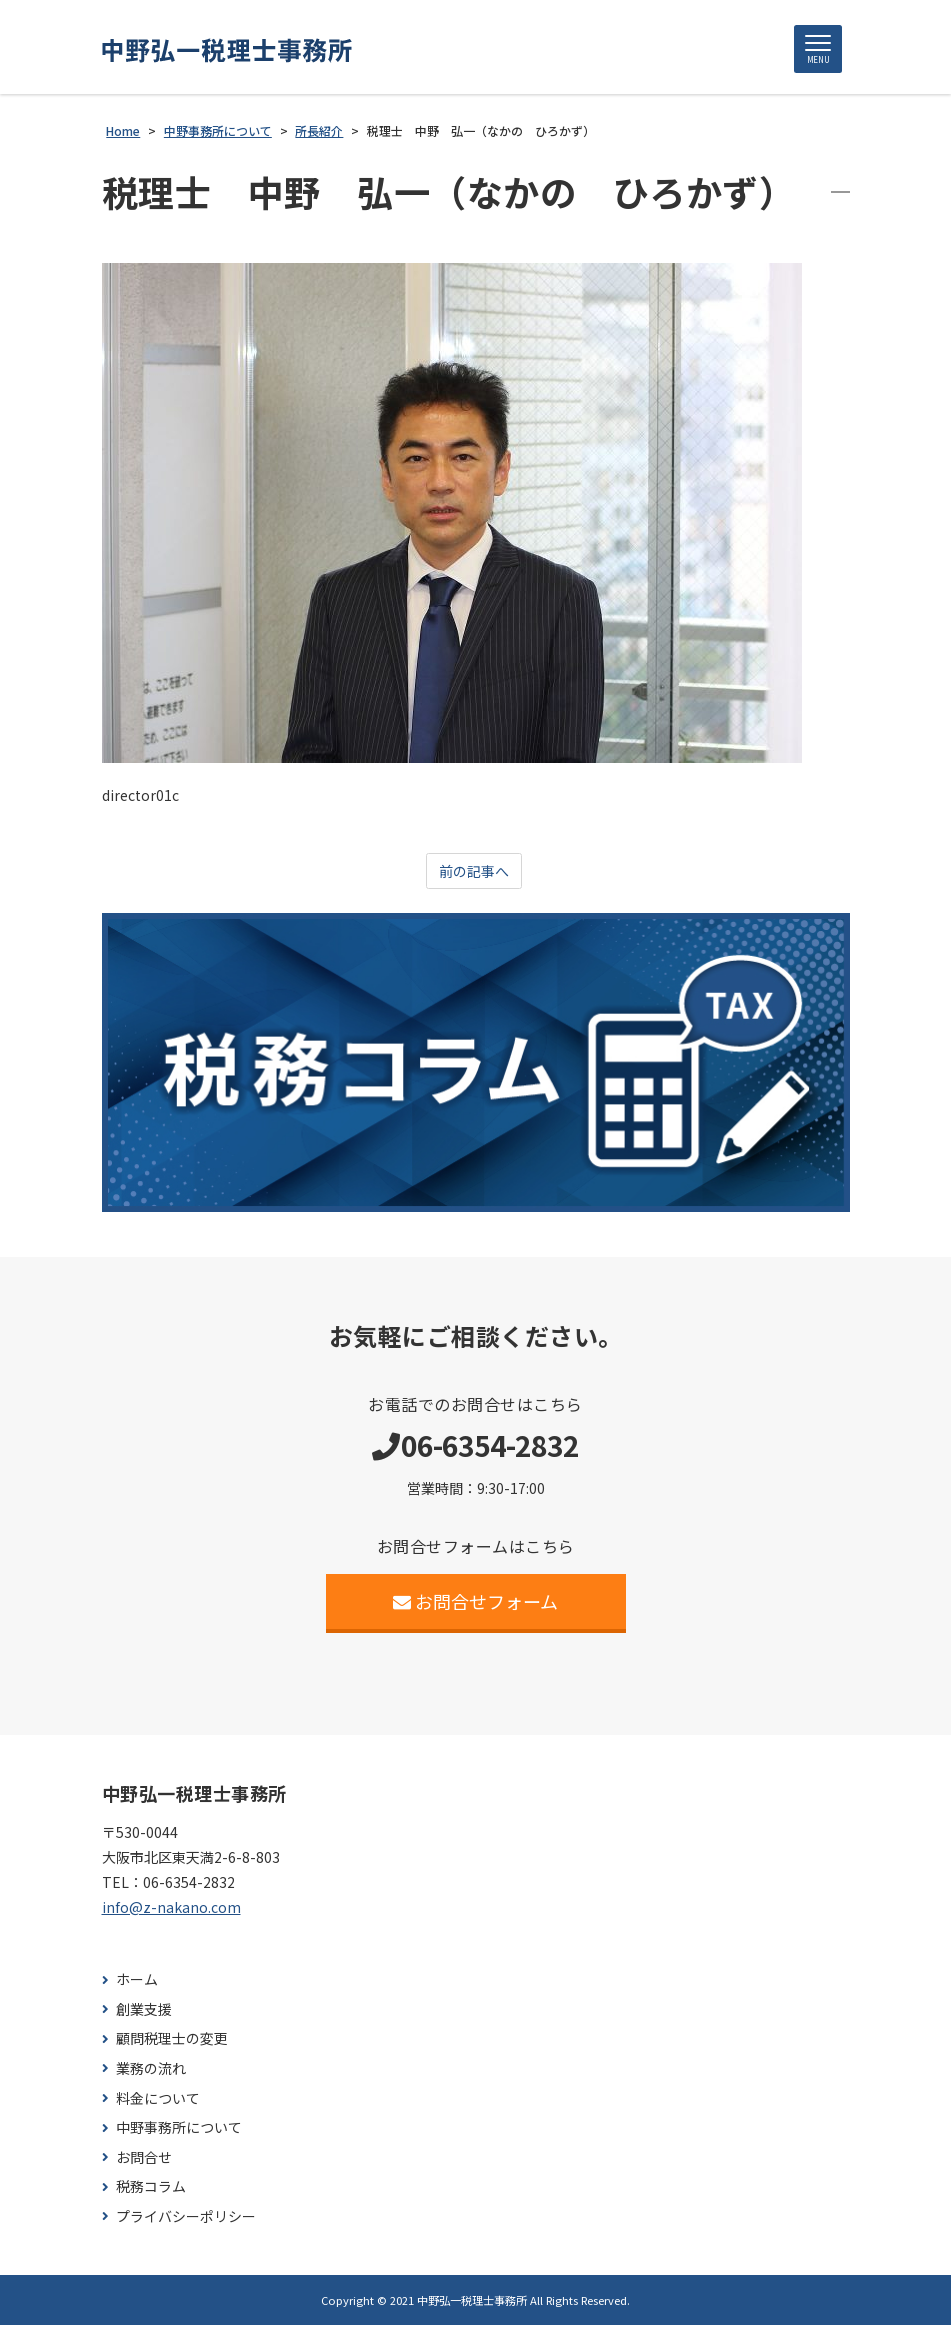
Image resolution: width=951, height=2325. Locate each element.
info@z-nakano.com (171, 1907)
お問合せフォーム (475, 1601)
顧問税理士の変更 (172, 2038)
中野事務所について (179, 2127)
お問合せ (144, 2157)
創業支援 (144, 2009)
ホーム (137, 1979)
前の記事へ (474, 871)
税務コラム (151, 2186)
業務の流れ (151, 2068)
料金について (158, 2098)
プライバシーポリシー (186, 2216)
